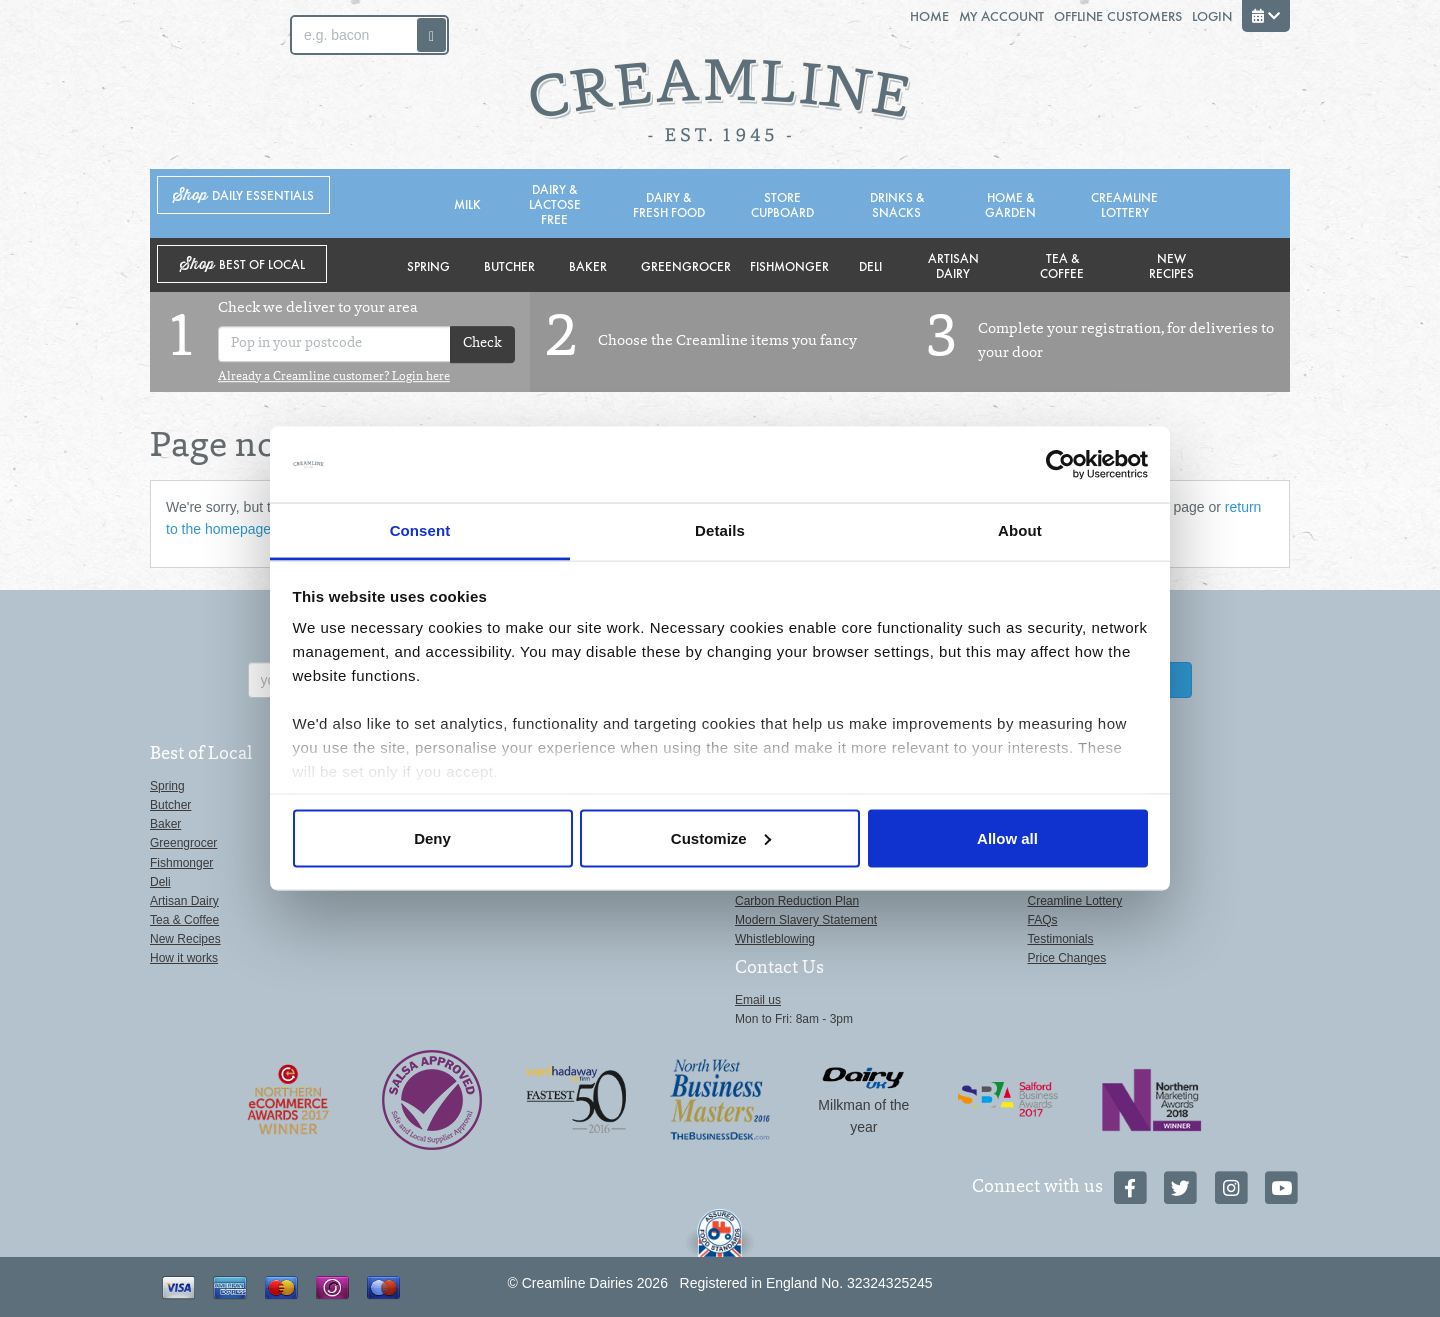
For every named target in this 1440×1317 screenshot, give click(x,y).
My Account (1001, 15)
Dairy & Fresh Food (669, 204)
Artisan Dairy (953, 265)
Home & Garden (1010, 204)
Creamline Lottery (1124, 204)
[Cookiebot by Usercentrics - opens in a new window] (1060, 465)
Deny (432, 837)
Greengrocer (686, 265)
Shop (243, 195)
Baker (588, 265)
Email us (758, 1000)
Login (1212, 15)
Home (929, 15)
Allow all (1007, 837)
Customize (721, 837)
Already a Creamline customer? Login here (334, 377)
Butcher (509, 265)
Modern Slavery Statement (806, 920)
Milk (467, 203)
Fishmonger (789, 265)
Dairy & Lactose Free (555, 203)
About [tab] (1020, 530)
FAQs (1043, 920)
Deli (870, 265)
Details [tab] (720, 530)
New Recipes (1171, 265)
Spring (428, 265)
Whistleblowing (775, 939)
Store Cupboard (782, 204)
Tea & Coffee (1062, 265)
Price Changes (1067, 958)
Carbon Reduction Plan (797, 901)
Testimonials (1061, 939)
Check (482, 345)
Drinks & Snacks (897, 204)
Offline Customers (1118, 15)
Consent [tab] (420, 530)
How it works (184, 958)
